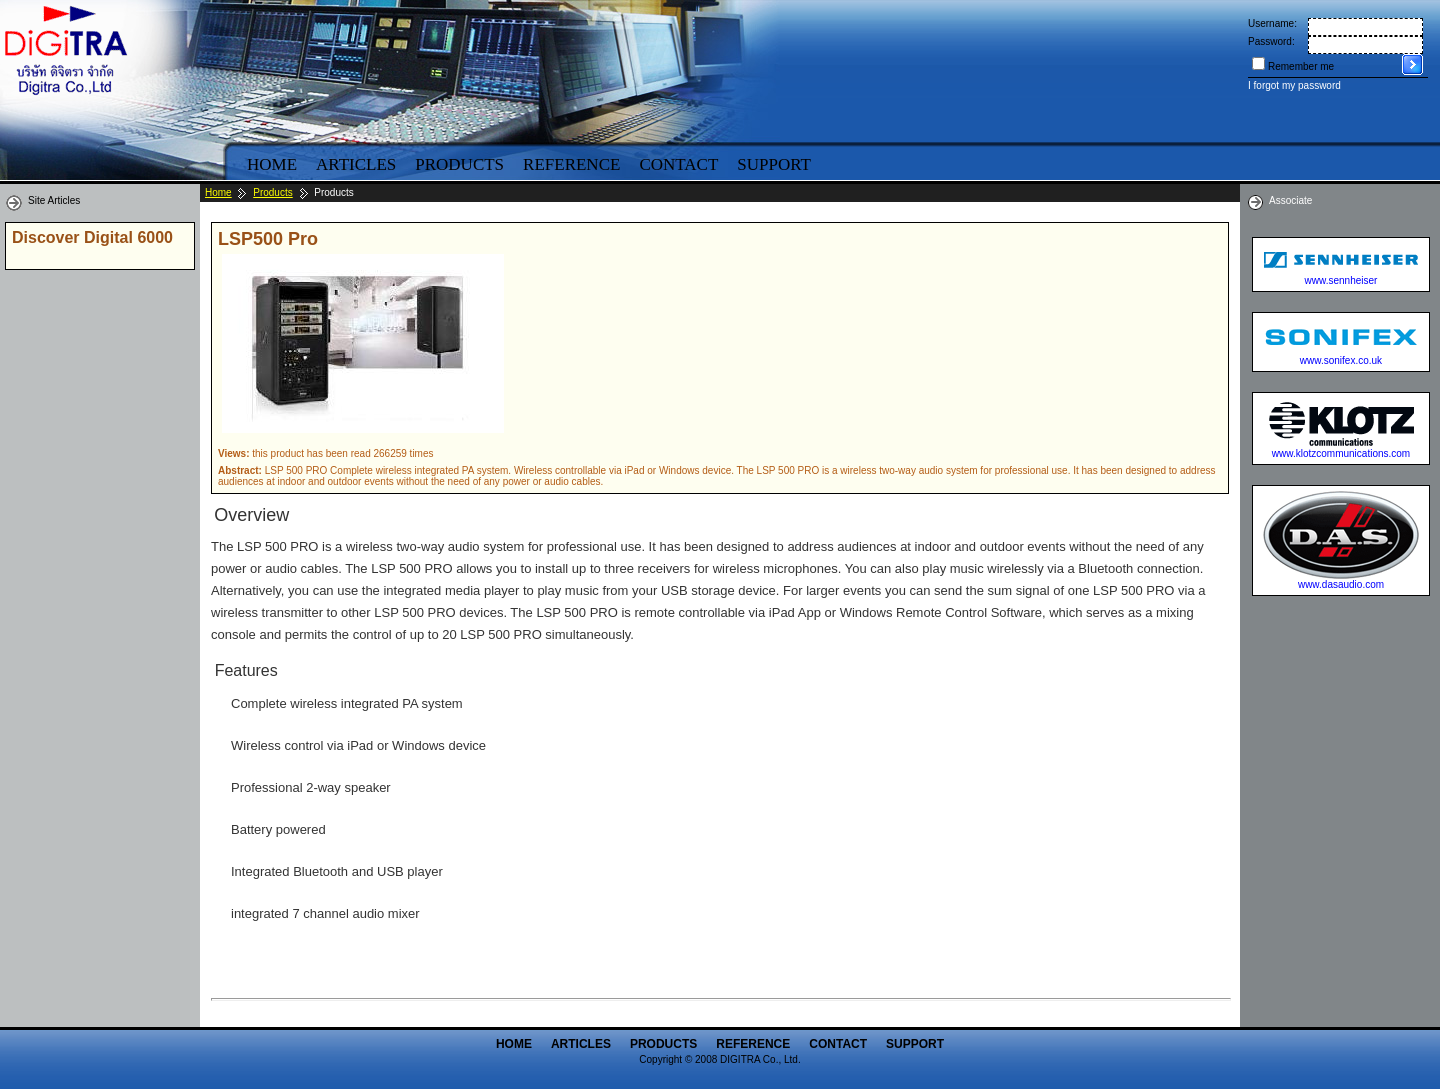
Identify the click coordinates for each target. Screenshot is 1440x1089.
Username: (1272, 23)
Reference (571, 164)
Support (774, 164)
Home (272, 164)
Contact (678, 164)
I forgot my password (1294, 85)
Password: (1271, 41)
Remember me (1301, 66)
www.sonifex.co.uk (1341, 360)
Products (459, 164)
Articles (356, 164)
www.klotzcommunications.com (1341, 453)
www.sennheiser (1341, 280)
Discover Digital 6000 (92, 237)
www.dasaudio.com (1341, 584)
